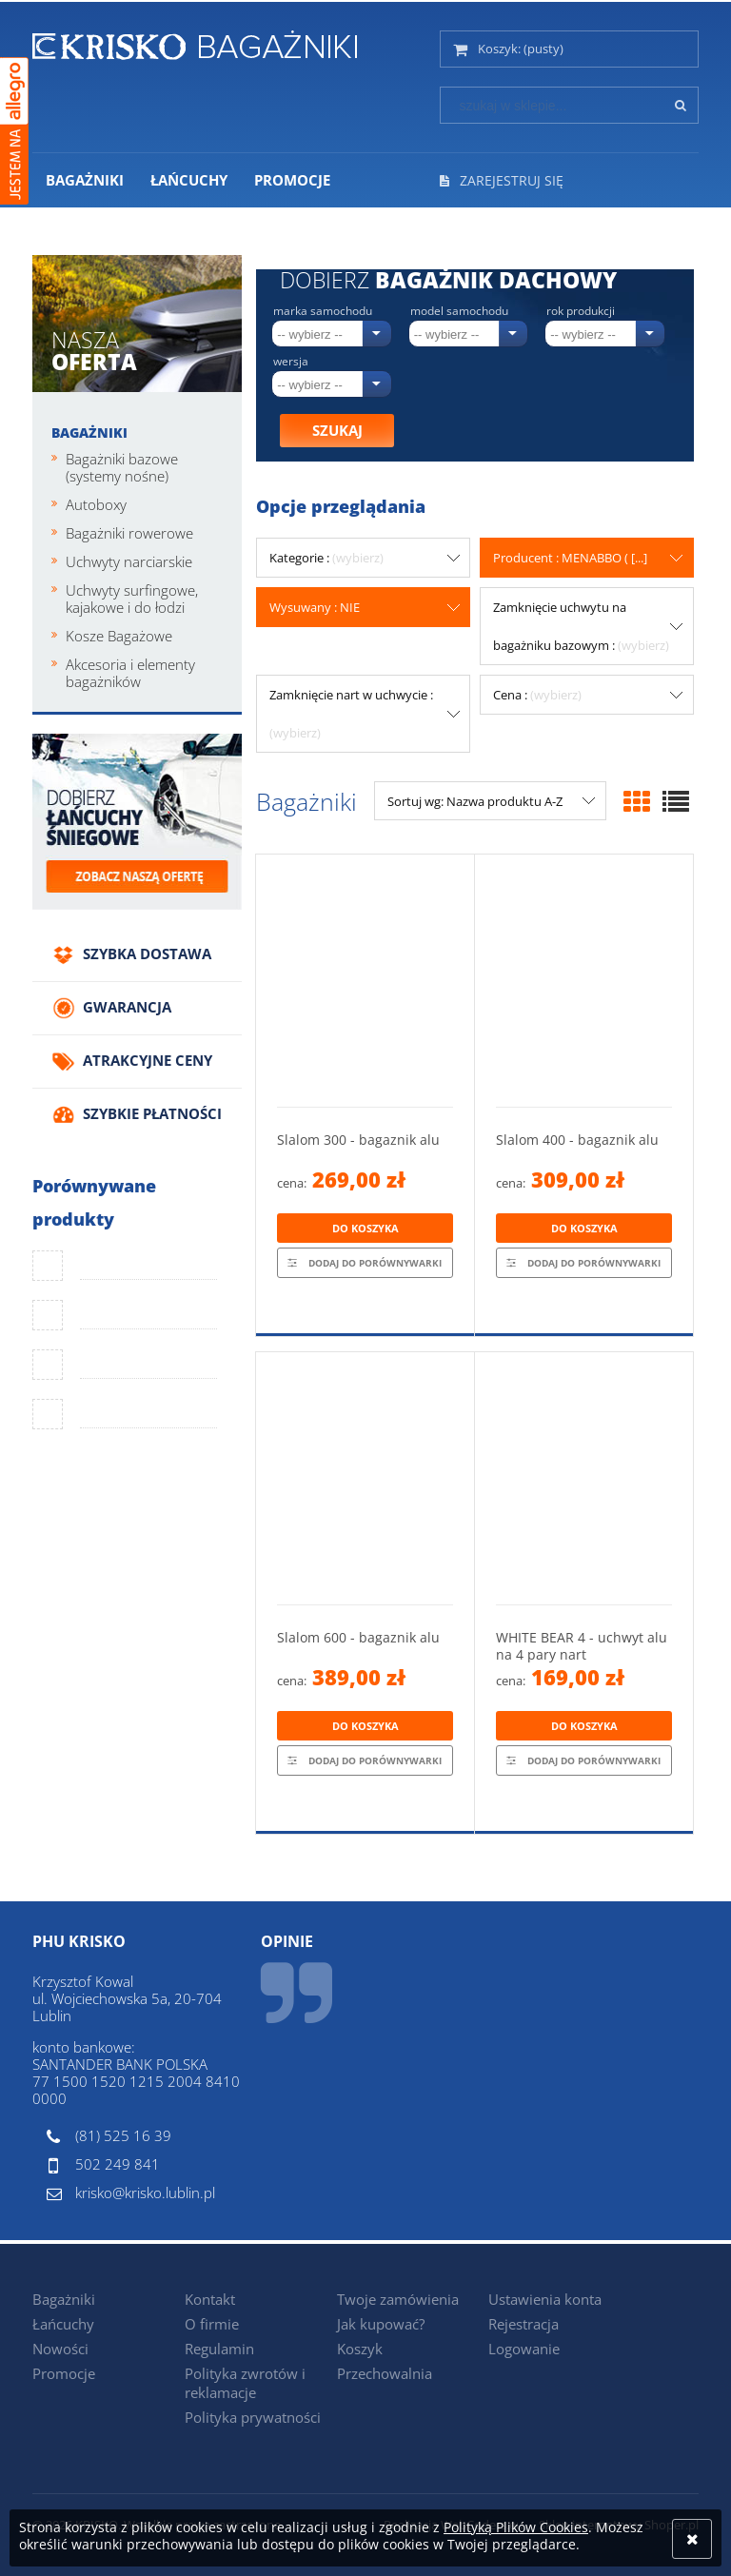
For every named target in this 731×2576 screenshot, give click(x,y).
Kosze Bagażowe (119, 635)
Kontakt (210, 2299)
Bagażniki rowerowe (129, 532)
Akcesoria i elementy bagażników (130, 673)
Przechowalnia (384, 2373)
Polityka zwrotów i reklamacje (245, 2383)
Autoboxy (96, 504)
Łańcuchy (63, 2323)
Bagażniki (89, 432)
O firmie (212, 2323)
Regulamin (219, 2348)
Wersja (290, 361)
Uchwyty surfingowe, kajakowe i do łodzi (132, 598)
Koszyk (360, 2348)
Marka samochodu (322, 311)
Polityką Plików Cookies (516, 2527)
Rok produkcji (580, 311)
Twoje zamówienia (398, 2299)
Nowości (60, 2348)
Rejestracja (523, 2323)
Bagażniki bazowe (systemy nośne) (122, 467)
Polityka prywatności (253, 2417)
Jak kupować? (381, 2323)
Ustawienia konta (545, 2299)
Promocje (63, 2373)
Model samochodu (459, 311)
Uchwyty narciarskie (129, 561)
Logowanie (524, 2348)
